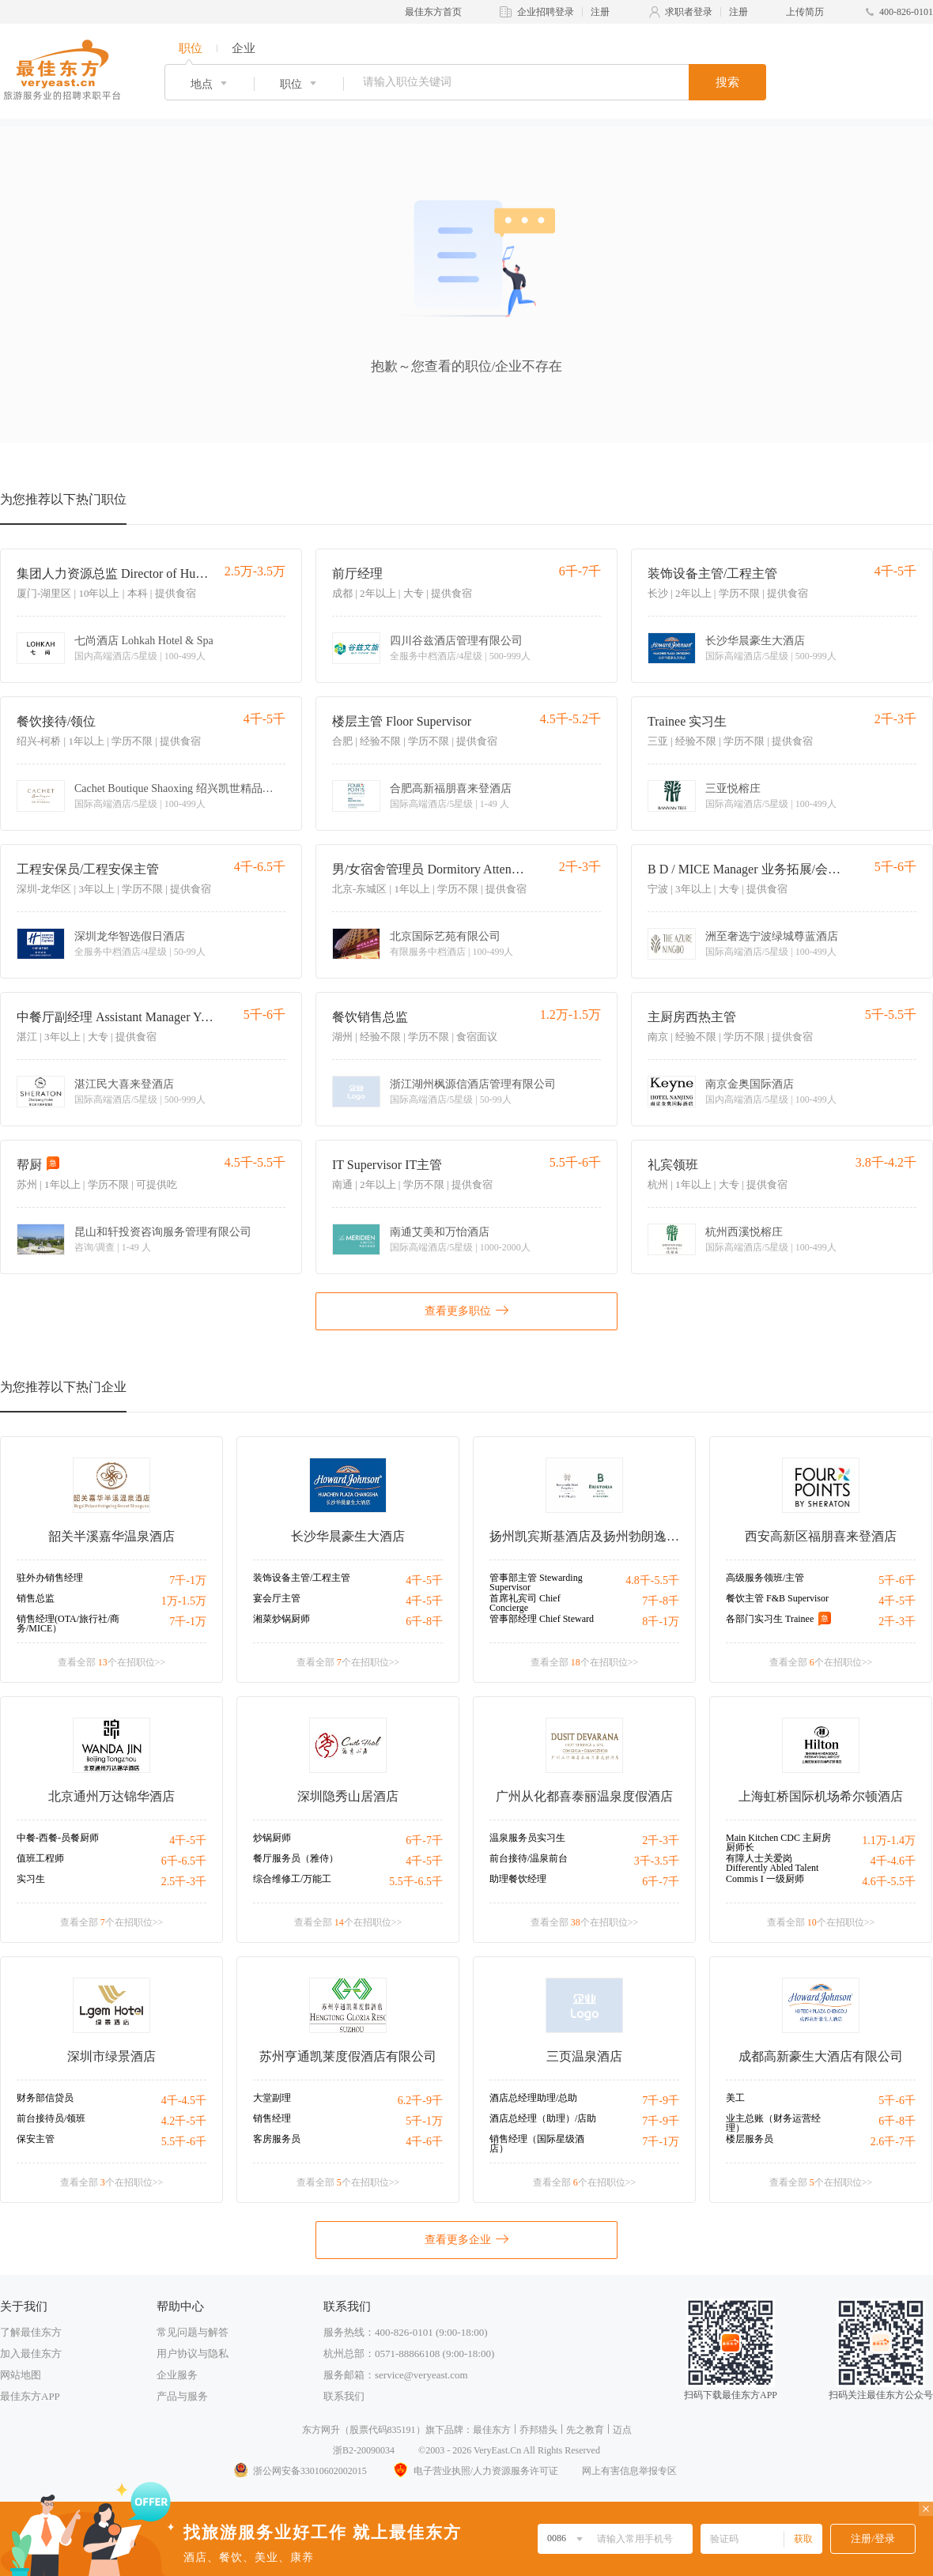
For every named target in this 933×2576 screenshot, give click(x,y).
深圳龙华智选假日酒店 (129, 936)
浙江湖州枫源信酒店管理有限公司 (473, 1084)
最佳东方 (492, 2429)
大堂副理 (272, 2098)
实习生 (31, 1879)
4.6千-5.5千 (889, 1882)
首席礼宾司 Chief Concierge (525, 1602)
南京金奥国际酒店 (749, 1084)
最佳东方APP (30, 2396)
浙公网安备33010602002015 (299, 2470)
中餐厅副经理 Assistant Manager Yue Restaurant (115, 1017)
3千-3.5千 (656, 1861)
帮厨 (29, 1164)
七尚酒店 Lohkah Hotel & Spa (143, 641)
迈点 (622, 2429)
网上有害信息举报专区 (629, 2470)
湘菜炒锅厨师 (281, 1619)
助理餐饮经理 (517, 1879)
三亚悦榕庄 (733, 788)
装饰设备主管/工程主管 (712, 573)
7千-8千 (660, 1601)
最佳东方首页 (433, 11)
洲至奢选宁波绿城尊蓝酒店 (771, 936)
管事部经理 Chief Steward (541, 1619)
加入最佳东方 (31, 2353)
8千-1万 (660, 1621)
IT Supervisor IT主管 (387, 1164)
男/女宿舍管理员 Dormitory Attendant (430, 869)
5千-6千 (897, 1580)
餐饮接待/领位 (56, 721)
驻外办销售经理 (50, 1577)
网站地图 (20, 2375)
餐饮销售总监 (370, 1017)
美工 (735, 2098)
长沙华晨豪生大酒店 (755, 641)
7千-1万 (187, 1580)
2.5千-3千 (183, 1882)
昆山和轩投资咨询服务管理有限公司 (162, 1232)
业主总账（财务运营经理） (773, 2123)
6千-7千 (424, 1840)
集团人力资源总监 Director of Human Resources (115, 573)
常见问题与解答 (193, 2332)
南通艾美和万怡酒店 (439, 1232)
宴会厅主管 (276, 1598)
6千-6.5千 (183, 1861)
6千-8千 (424, 1621)
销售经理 (272, 2118)
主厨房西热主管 (692, 1017)
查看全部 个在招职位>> (112, 1662)
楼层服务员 (749, 2139)
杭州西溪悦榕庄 (744, 1232)
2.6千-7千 (893, 2142)
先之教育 (585, 2429)
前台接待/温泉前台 (528, 1858)
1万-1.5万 (183, 1601)
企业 (243, 48)
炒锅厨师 (272, 1837)
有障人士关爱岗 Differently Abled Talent (772, 1863)
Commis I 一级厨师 (765, 1879)
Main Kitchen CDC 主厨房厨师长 (778, 1842)
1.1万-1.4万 (889, 1840)
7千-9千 (660, 2100)
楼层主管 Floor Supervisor (401, 721)
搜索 (727, 82)
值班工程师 (40, 1858)
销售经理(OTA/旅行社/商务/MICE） (68, 1623)
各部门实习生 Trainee (770, 1619)
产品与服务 (182, 2396)
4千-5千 (424, 1580)
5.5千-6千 (183, 2142)
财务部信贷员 (45, 2098)
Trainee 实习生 (687, 721)
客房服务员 (276, 2139)
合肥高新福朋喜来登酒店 (451, 788)
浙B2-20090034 (364, 2450)
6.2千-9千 (420, 2100)
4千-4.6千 (893, 1861)
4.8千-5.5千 (652, 1580)
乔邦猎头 (538, 2429)
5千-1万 (424, 2121)
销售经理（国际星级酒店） (536, 2143)
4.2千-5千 (183, 2121)
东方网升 (321, 2429)
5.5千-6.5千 (416, 1882)
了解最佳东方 (31, 2332)
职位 (190, 48)
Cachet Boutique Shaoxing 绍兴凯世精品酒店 (177, 788)
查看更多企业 (466, 2238)
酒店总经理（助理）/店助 (542, 2118)
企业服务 (177, 2375)
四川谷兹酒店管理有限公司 (456, 641)
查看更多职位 (466, 1310)
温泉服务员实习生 (527, 1837)
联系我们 (344, 2396)
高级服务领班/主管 (765, 1577)
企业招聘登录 (545, 11)
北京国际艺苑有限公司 (445, 936)
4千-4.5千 (183, 2100)
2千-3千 (897, 1621)
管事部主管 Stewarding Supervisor (536, 1582)
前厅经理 (357, 573)
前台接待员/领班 (51, 2118)
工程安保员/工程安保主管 (88, 869)
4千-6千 (424, 2142)
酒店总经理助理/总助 (533, 2098)
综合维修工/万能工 (292, 1879)
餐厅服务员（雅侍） (295, 1858)
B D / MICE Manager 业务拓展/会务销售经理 (746, 869)
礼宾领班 (673, 1164)
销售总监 (36, 1598)
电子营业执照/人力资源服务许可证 (474, 2470)
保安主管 (36, 2139)
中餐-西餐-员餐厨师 (58, 1837)
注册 (600, 11)
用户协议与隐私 (193, 2353)
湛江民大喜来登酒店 (124, 1084)
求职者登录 (688, 11)
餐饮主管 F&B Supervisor (777, 1598)
